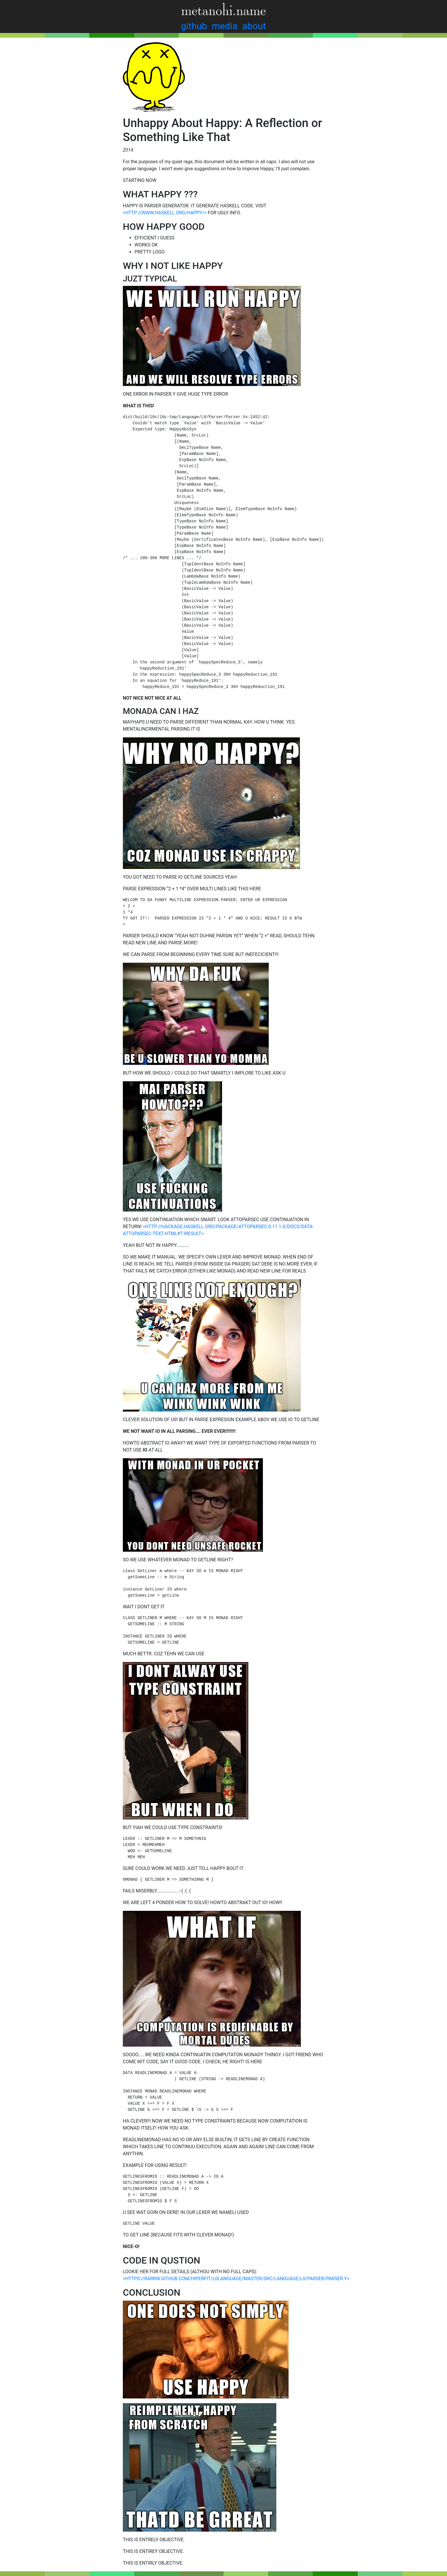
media (225, 26)
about (254, 26)
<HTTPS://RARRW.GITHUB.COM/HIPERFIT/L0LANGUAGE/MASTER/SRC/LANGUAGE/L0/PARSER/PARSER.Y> (236, 2278)
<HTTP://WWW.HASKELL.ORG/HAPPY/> (165, 212)
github (194, 26)
